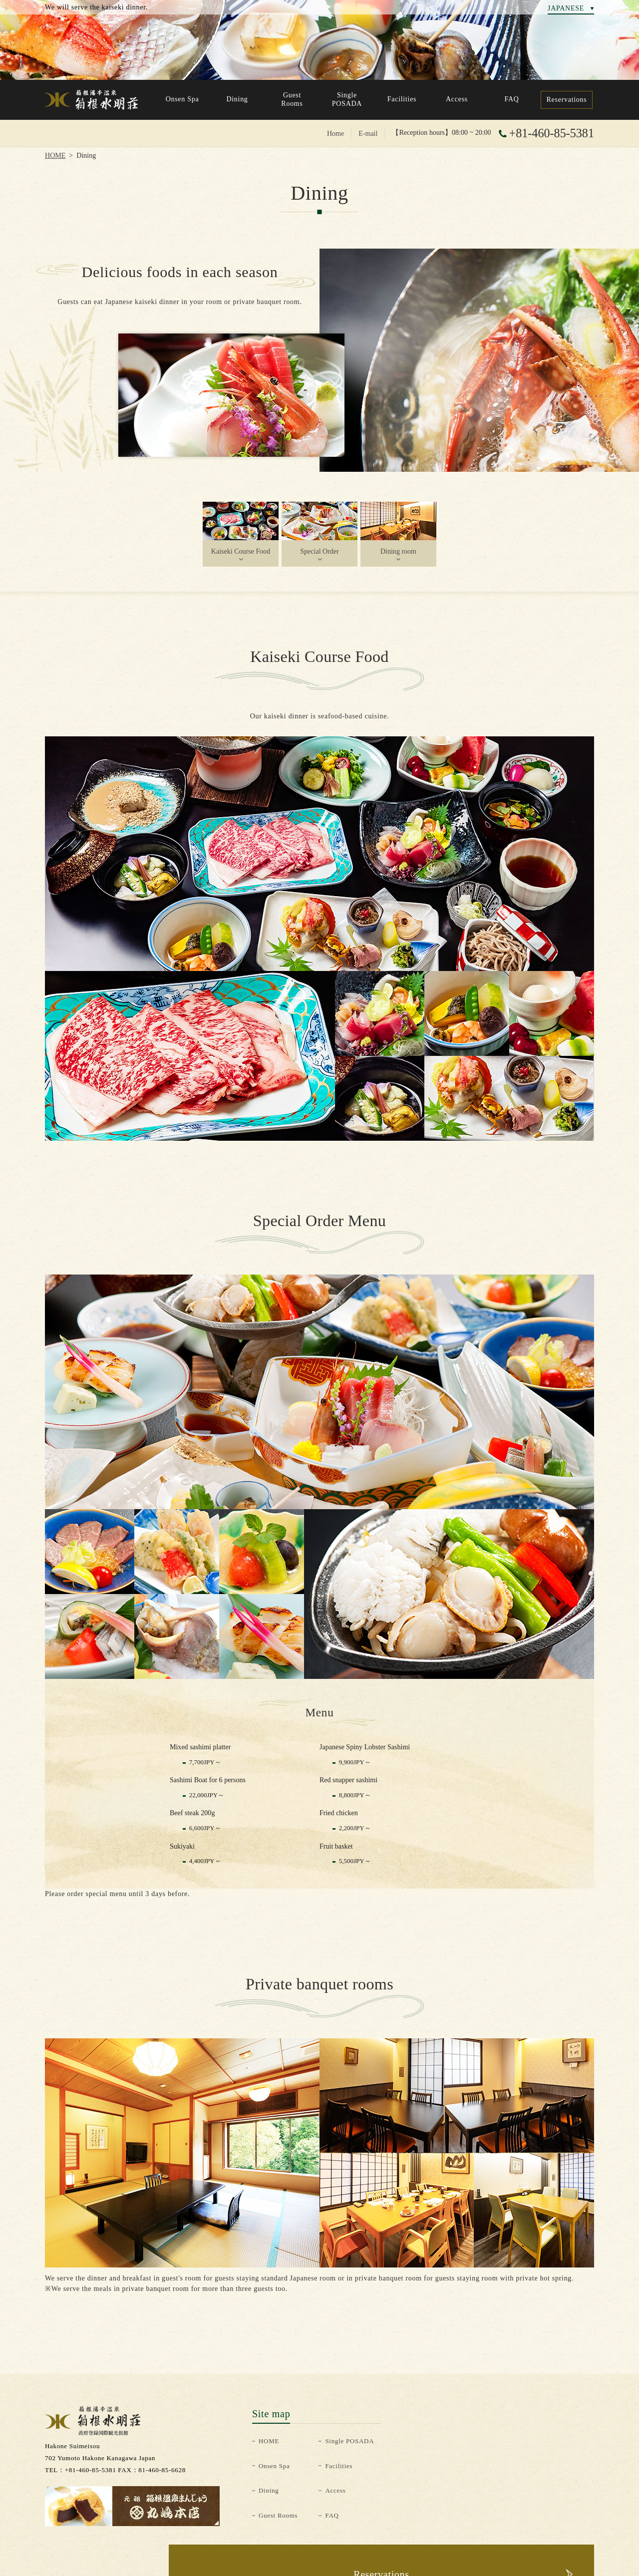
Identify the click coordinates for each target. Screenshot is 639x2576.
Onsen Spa (274, 2466)
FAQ (331, 2515)
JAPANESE (566, 8)
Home (335, 133)
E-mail (367, 133)
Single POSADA (349, 2441)
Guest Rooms (278, 2515)
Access (335, 2490)
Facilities (338, 2466)
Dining (269, 2490)
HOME (55, 155)
